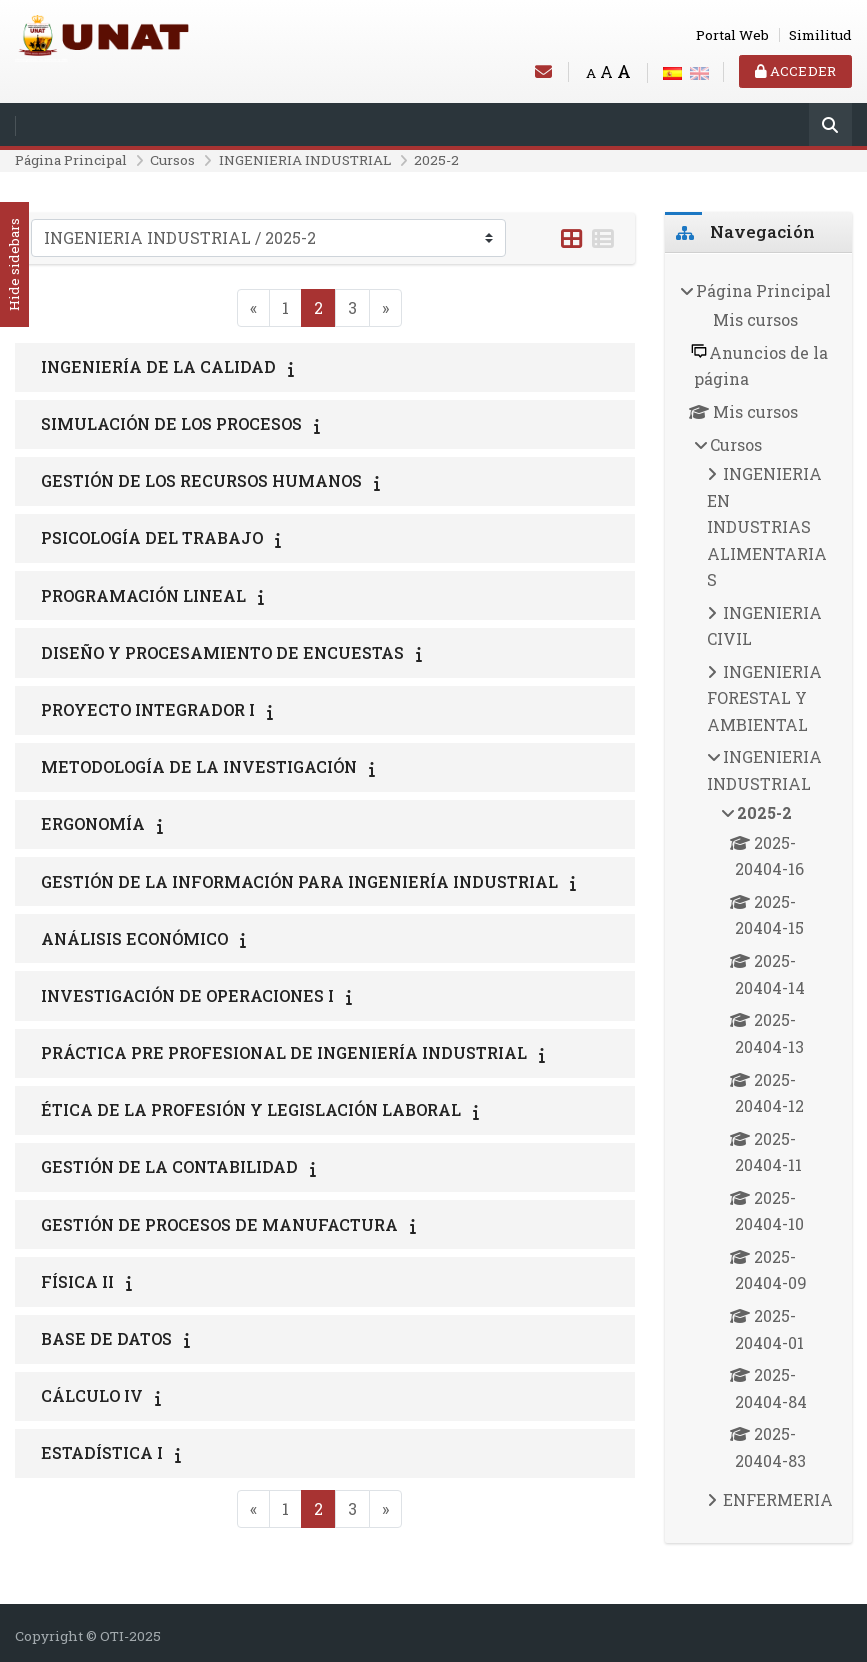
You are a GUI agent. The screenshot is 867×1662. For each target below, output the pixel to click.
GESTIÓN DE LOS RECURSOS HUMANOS (201, 480)
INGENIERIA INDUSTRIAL (305, 160)
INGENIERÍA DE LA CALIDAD (158, 366)
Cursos (172, 160)
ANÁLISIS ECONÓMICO (134, 938)
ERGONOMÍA (93, 823)
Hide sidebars (14, 265)
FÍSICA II (77, 1281)
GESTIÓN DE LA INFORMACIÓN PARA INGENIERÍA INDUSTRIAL (299, 881)
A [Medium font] (606, 71)
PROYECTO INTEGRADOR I (148, 709)
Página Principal (71, 160)
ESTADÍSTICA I (102, 1452)
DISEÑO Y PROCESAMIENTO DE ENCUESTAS (222, 652)
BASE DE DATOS (106, 1338)
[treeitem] (758, 898)
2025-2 (436, 160)
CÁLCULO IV (92, 1395)
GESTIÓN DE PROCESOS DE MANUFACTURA (219, 1224)
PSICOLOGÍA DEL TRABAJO (152, 537)
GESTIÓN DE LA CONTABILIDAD (169, 1166)
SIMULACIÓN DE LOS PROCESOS (171, 423)
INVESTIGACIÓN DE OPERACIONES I (187, 995)
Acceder (795, 71)
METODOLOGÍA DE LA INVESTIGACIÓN (199, 766)
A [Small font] (591, 73)
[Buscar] (830, 126)
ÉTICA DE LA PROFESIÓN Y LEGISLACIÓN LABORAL (251, 1109)
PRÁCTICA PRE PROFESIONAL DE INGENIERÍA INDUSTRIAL (284, 1052)
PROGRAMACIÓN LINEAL (143, 595)
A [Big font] (624, 71)
